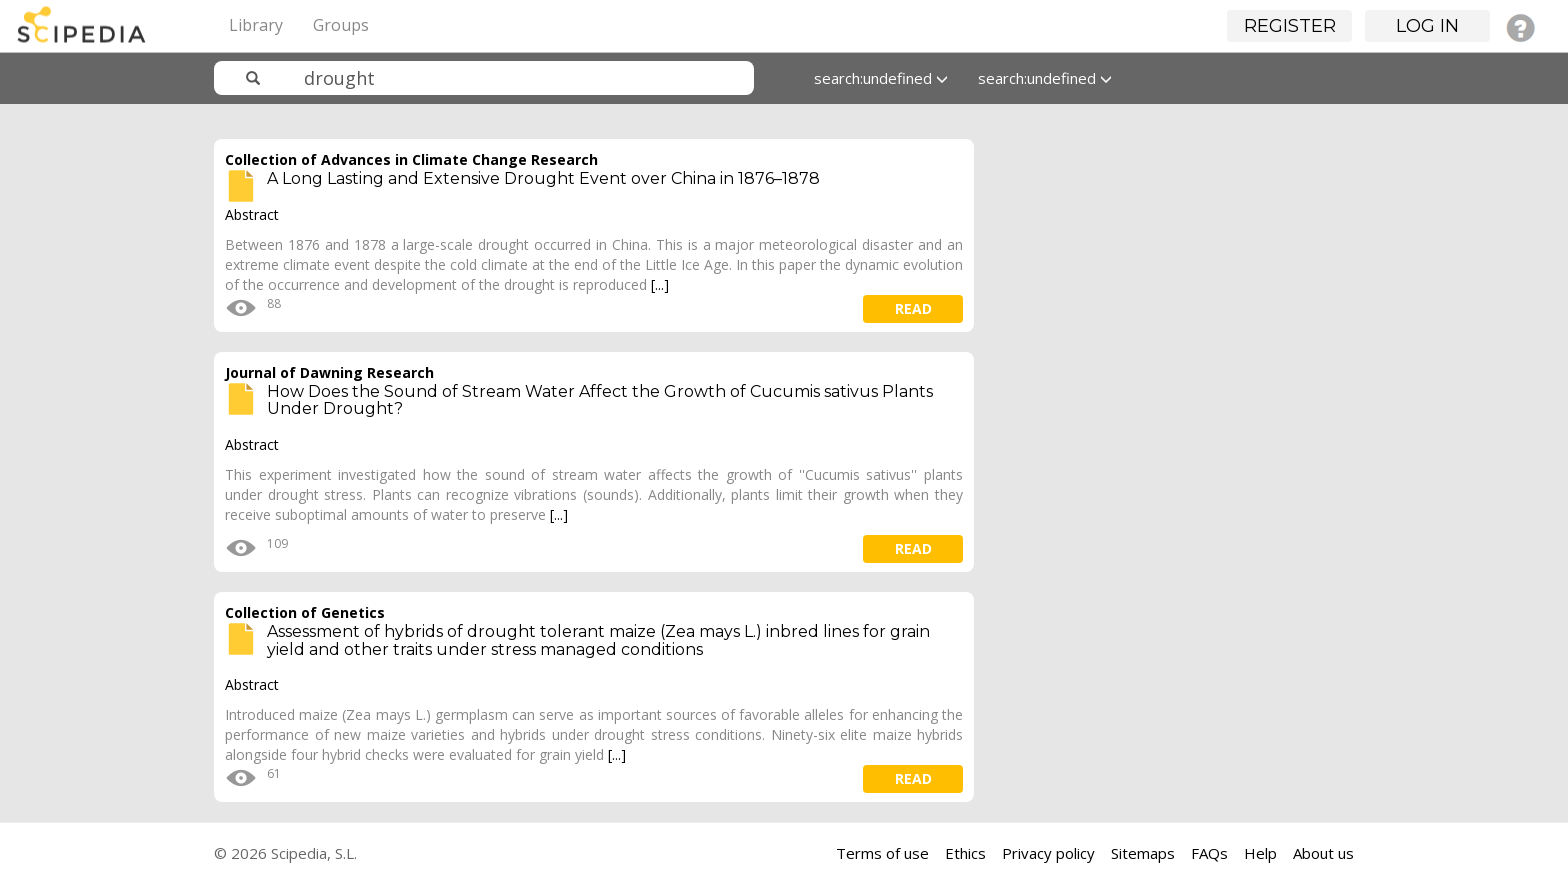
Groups (341, 25)
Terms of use (882, 853)
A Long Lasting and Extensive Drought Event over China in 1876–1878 (543, 178)
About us (1323, 853)
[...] (660, 284)
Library (256, 25)
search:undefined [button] (881, 78)
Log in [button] (1427, 26)
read (913, 308)
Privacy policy (1048, 853)
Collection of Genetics (305, 612)
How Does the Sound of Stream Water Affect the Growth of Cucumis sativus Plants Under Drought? (600, 400)
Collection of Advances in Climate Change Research (411, 159)
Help (1260, 853)
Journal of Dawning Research (329, 372)
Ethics (965, 853)
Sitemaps (1143, 853)
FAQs (1209, 853)
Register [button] (1290, 26)
